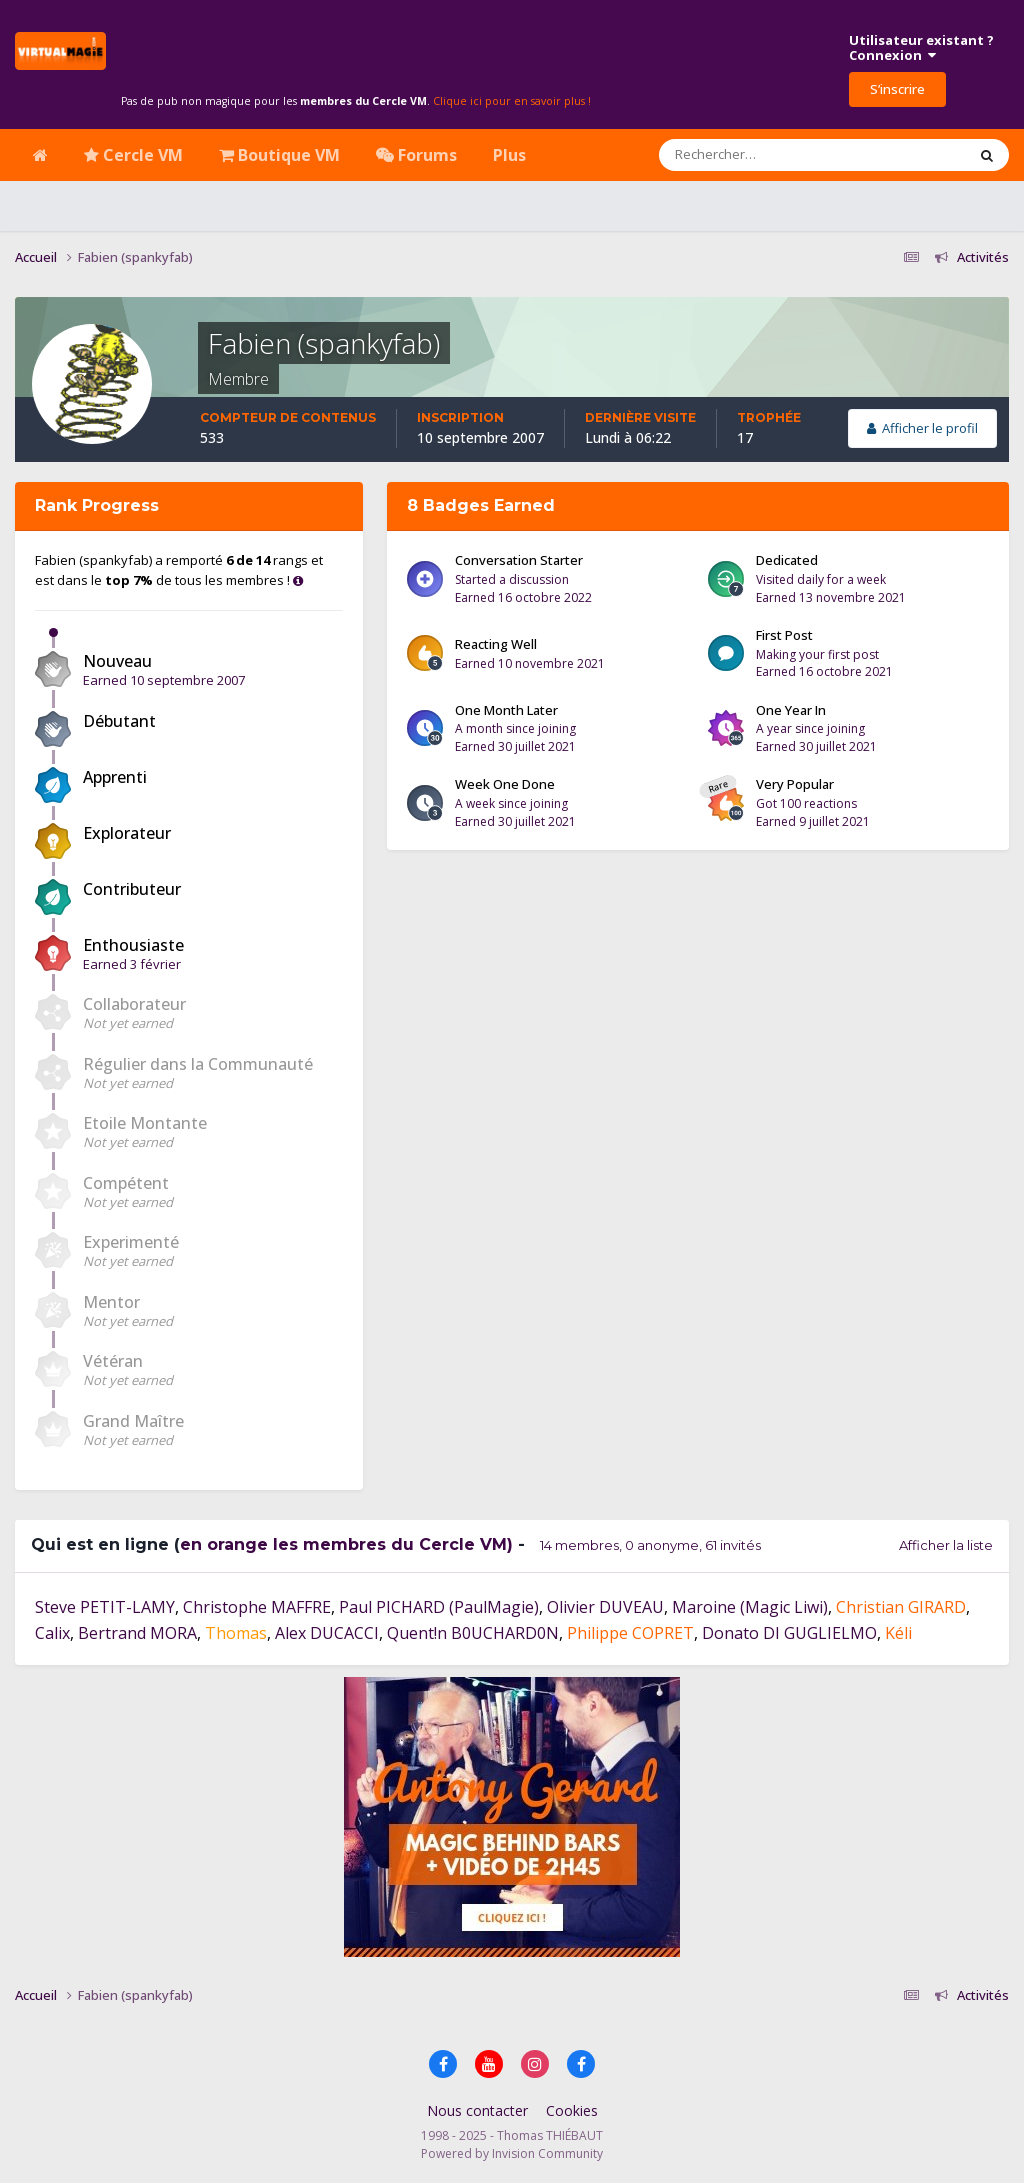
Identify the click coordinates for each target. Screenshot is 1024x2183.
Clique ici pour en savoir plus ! (512, 101)
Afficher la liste (946, 1545)
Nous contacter (477, 2110)
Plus (509, 155)
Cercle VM (133, 155)
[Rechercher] (755, 155)
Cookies (572, 2110)
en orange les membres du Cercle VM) (346, 1544)
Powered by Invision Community (512, 2153)
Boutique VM (279, 155)
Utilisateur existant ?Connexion (921, 48)
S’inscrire (897, 89)
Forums (416, 155)
